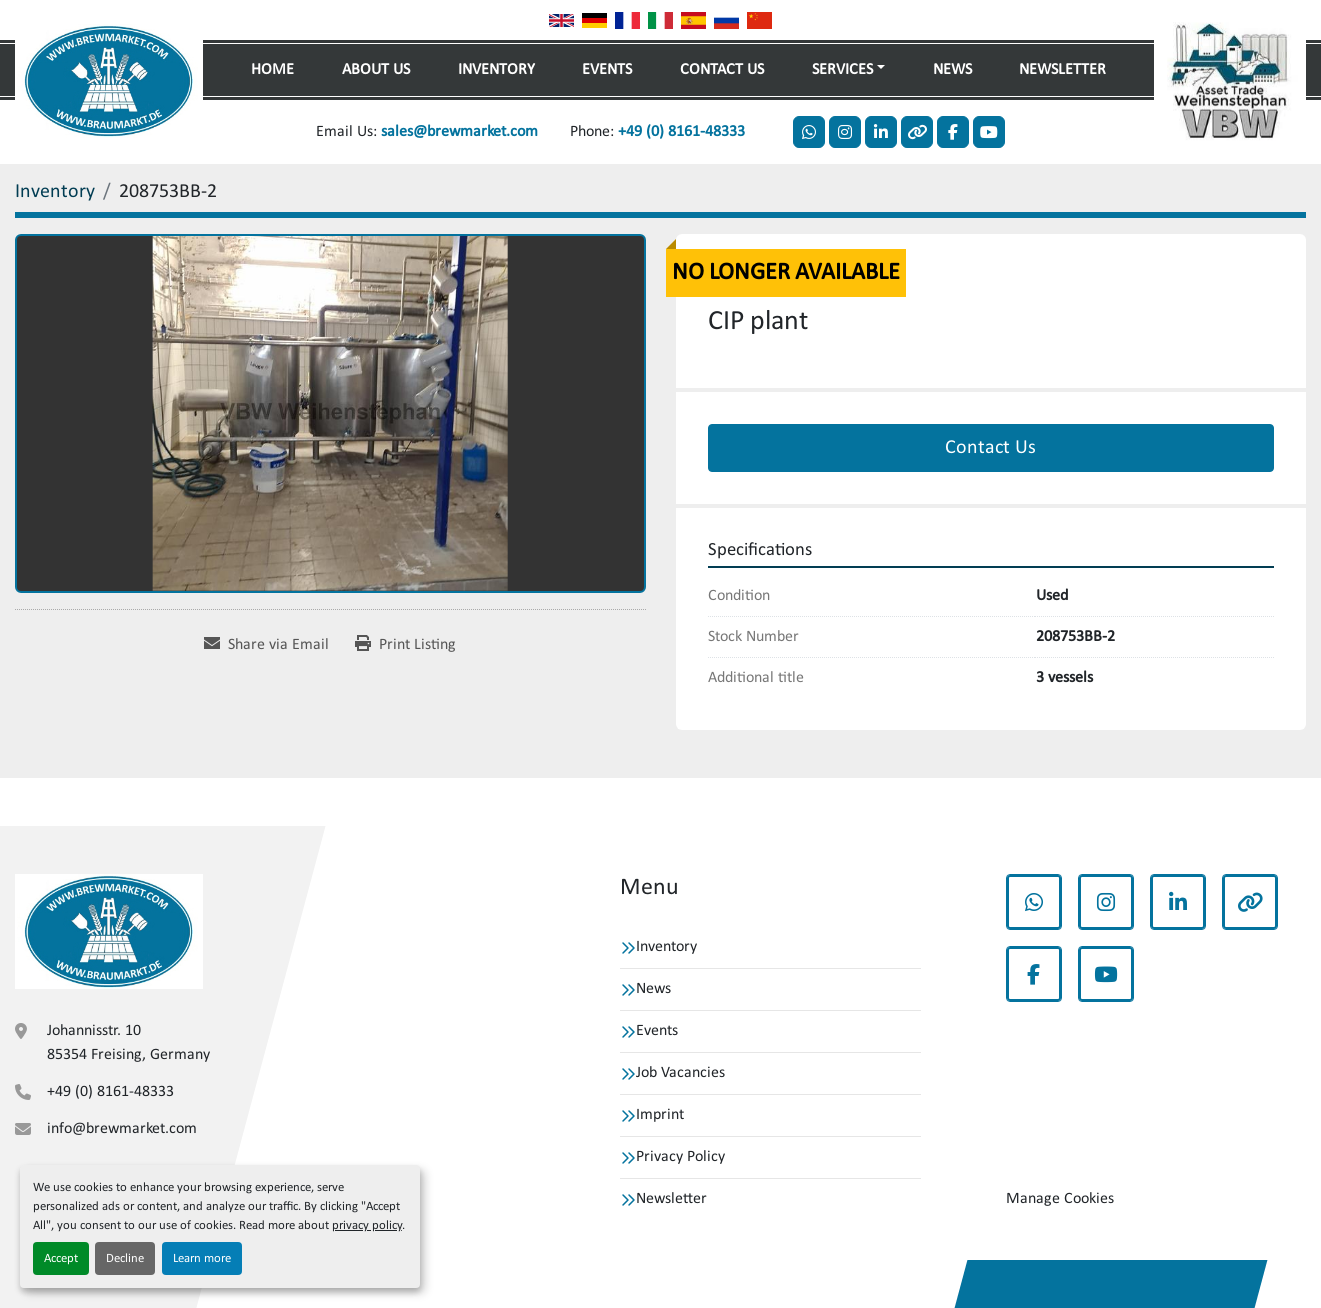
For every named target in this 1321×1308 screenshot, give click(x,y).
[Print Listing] (405, 645)
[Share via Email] (266, 645)
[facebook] (953, 132)
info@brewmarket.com (122, 1129)
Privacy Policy (680, 1157)
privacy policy (367, 1225)
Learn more (202, 1258)
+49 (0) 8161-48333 (681, 132)
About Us (376, 70)
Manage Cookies (1060, 1199)
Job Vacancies (680, 1073)
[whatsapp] (809, 132)
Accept (61, 1258)
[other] (917, 132)
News (952, 70)
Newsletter (1062, 70)
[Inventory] (55, 192)
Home (272, 70)
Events (607, 70)
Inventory (496, 70)
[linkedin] (881, 132)
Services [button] (842, 70)
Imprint (660, 1115)
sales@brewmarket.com (459, 132)
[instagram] (845, 132)
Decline (125, 1258)
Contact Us (722, 70)
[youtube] (989, 132)
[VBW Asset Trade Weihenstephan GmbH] (109, 931)
